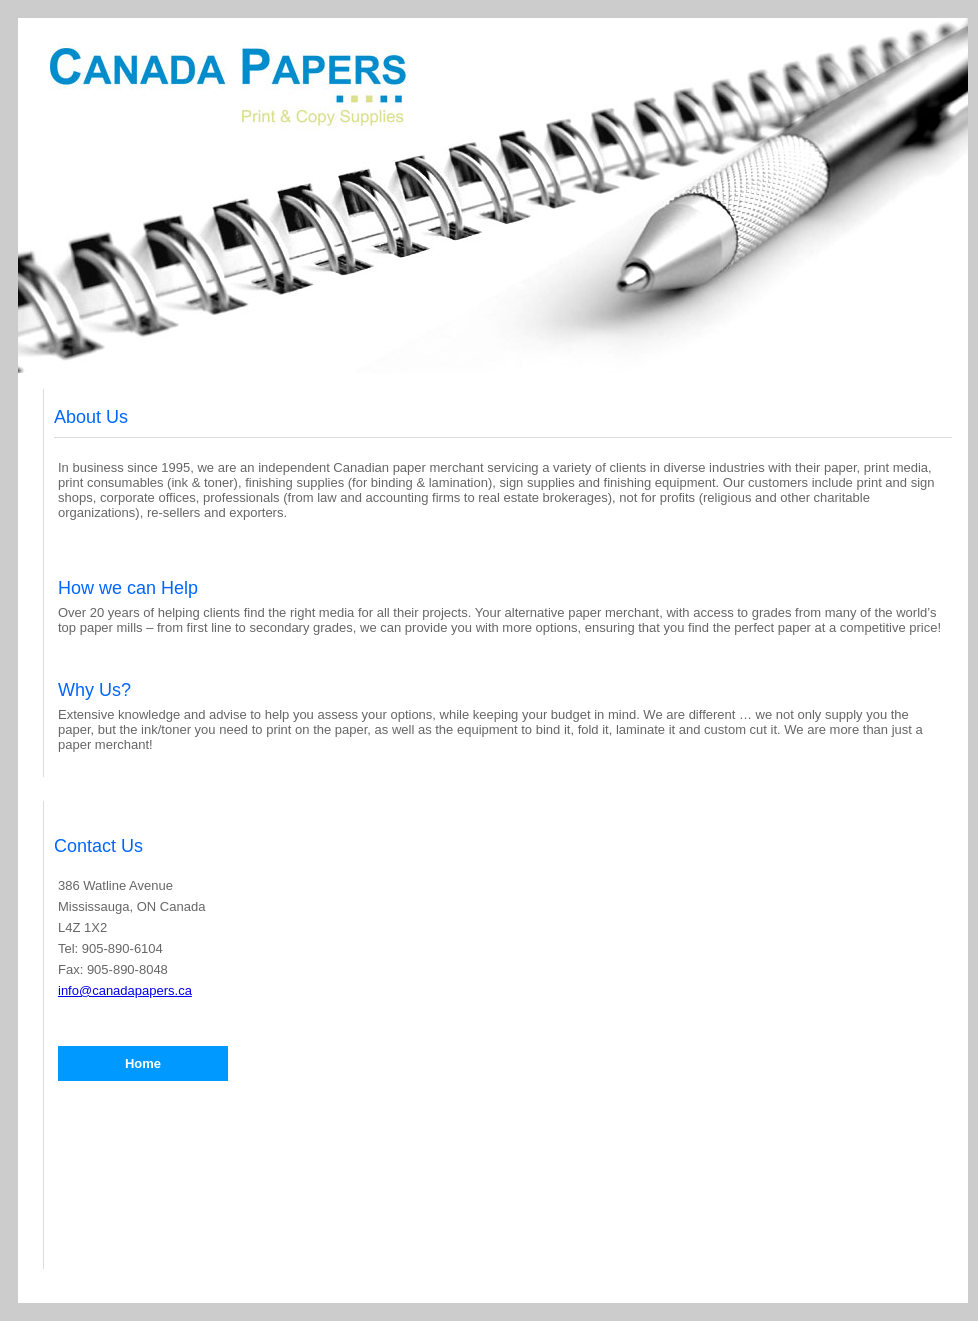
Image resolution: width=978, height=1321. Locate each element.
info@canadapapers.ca (125, 990)
